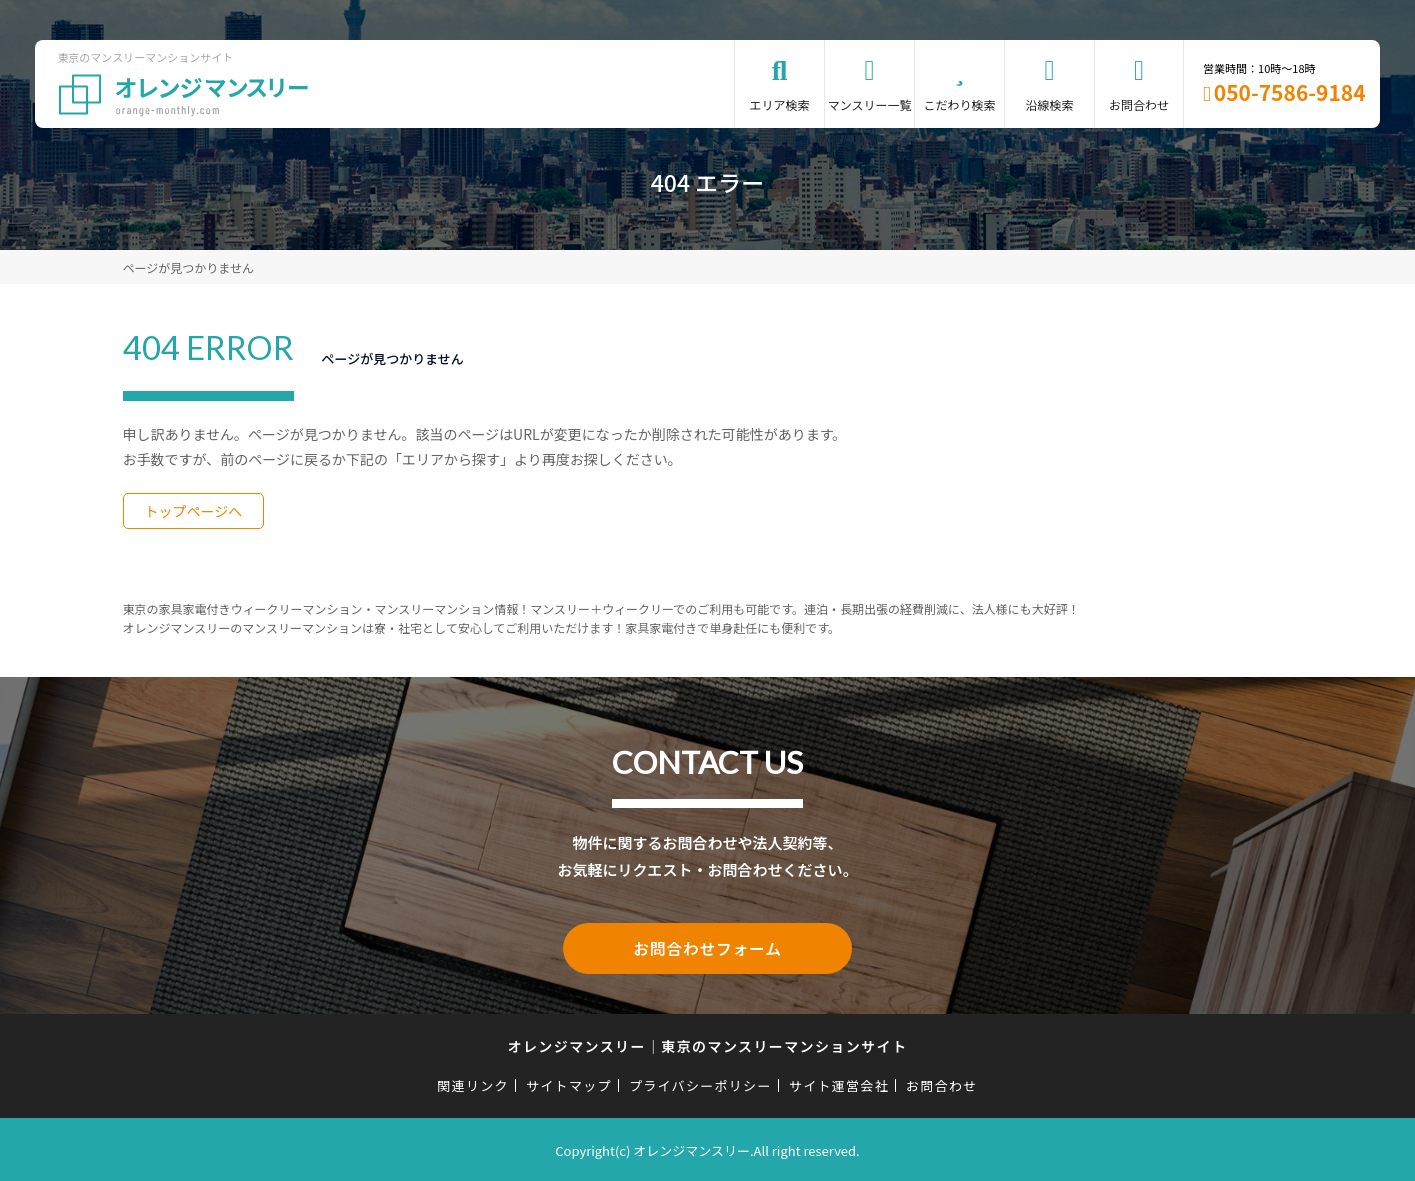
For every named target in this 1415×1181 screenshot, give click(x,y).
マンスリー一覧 (870, 104)
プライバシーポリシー (700, 1082)
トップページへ (194, 511)
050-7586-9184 (1290, 92)
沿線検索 (1050, 104)
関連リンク (473, 1082)
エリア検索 (780, 104)
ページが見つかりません (188, 267)
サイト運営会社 (839, 1082)
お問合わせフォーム (708, 947)
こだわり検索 (960, 104)
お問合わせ (1139, 104)
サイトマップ (569, 1082)
